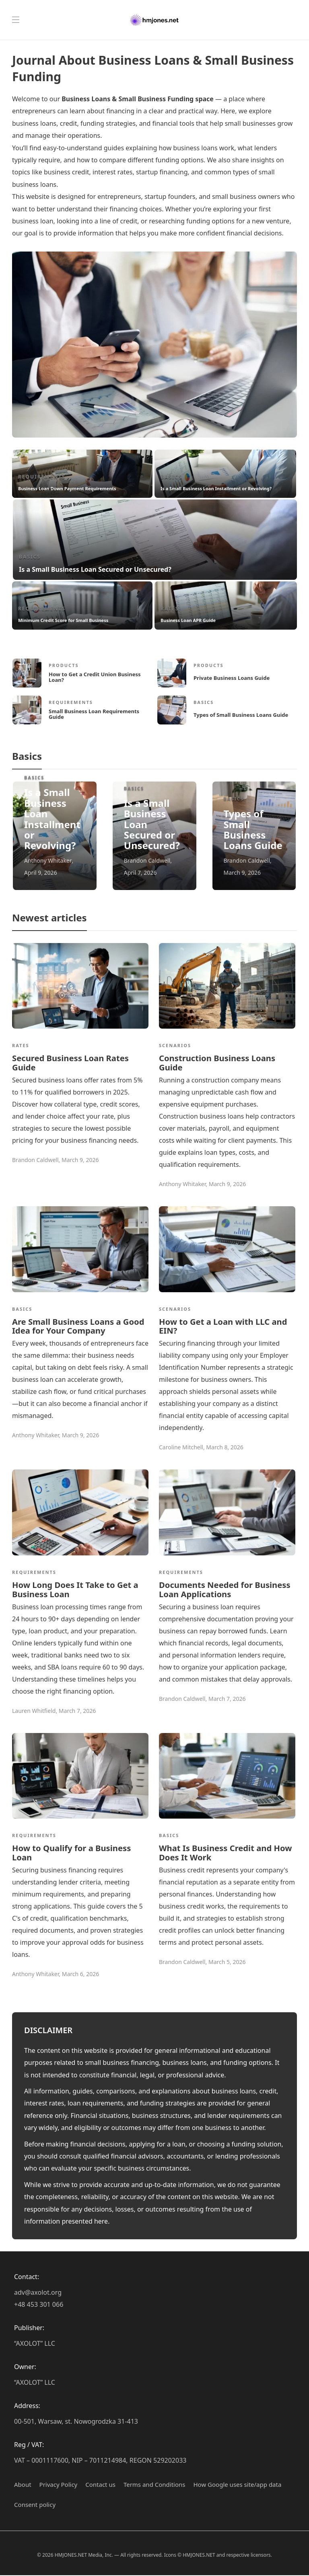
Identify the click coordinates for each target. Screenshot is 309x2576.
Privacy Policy (58, 2485)
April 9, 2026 (40, 872)
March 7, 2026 (77, 1711)
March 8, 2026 (224, 1447)
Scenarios (175, 1045)
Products (64, 665)
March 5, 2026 (227, 1962)
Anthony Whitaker (48, 860)
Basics (171, 476)
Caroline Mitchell (181, 1447)
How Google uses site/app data (238, 2485)
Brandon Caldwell (147, 860)
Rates (170, 608)
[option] (154, 542)
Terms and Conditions (154, 2485)
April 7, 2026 (140, 872)
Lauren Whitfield (34, 1711)
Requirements (42, 476)
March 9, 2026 (242, 872)
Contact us (100, 2485)
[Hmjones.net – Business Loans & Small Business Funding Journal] (154, 20)
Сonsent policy (35, 2505)
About (22, 2485)
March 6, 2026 (80, 1975)
